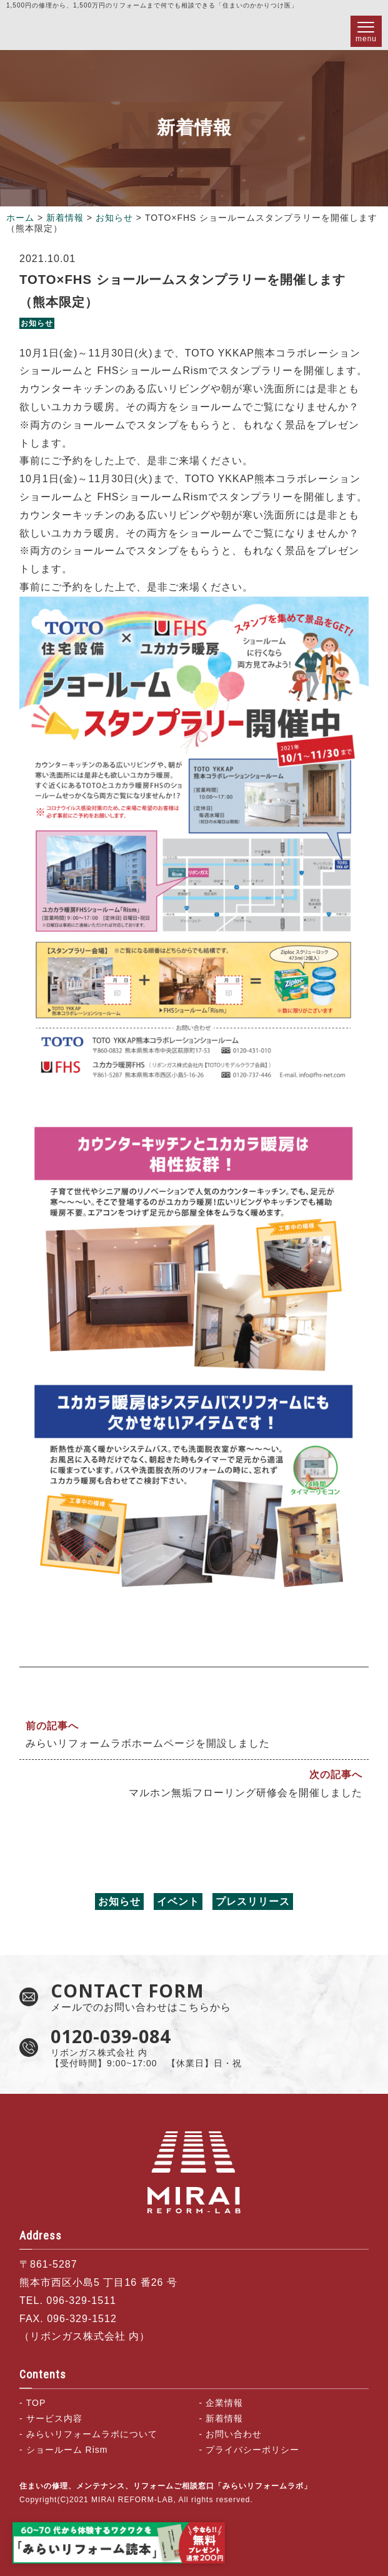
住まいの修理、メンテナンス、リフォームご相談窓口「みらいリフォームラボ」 (60, 31)
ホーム (20, 218)
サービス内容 (54, 2418)
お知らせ (114, 218)
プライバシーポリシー (252, 2450)
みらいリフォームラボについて (91, 2434)
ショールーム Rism (67, 2450)
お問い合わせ (234, 2434)
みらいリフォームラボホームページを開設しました (148, 1743)
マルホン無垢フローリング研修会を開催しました (245, 1792)
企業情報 (224, 2403)
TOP (36, 2403)
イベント (178, 1901)
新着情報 (65, 218)
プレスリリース (253, 1901)
